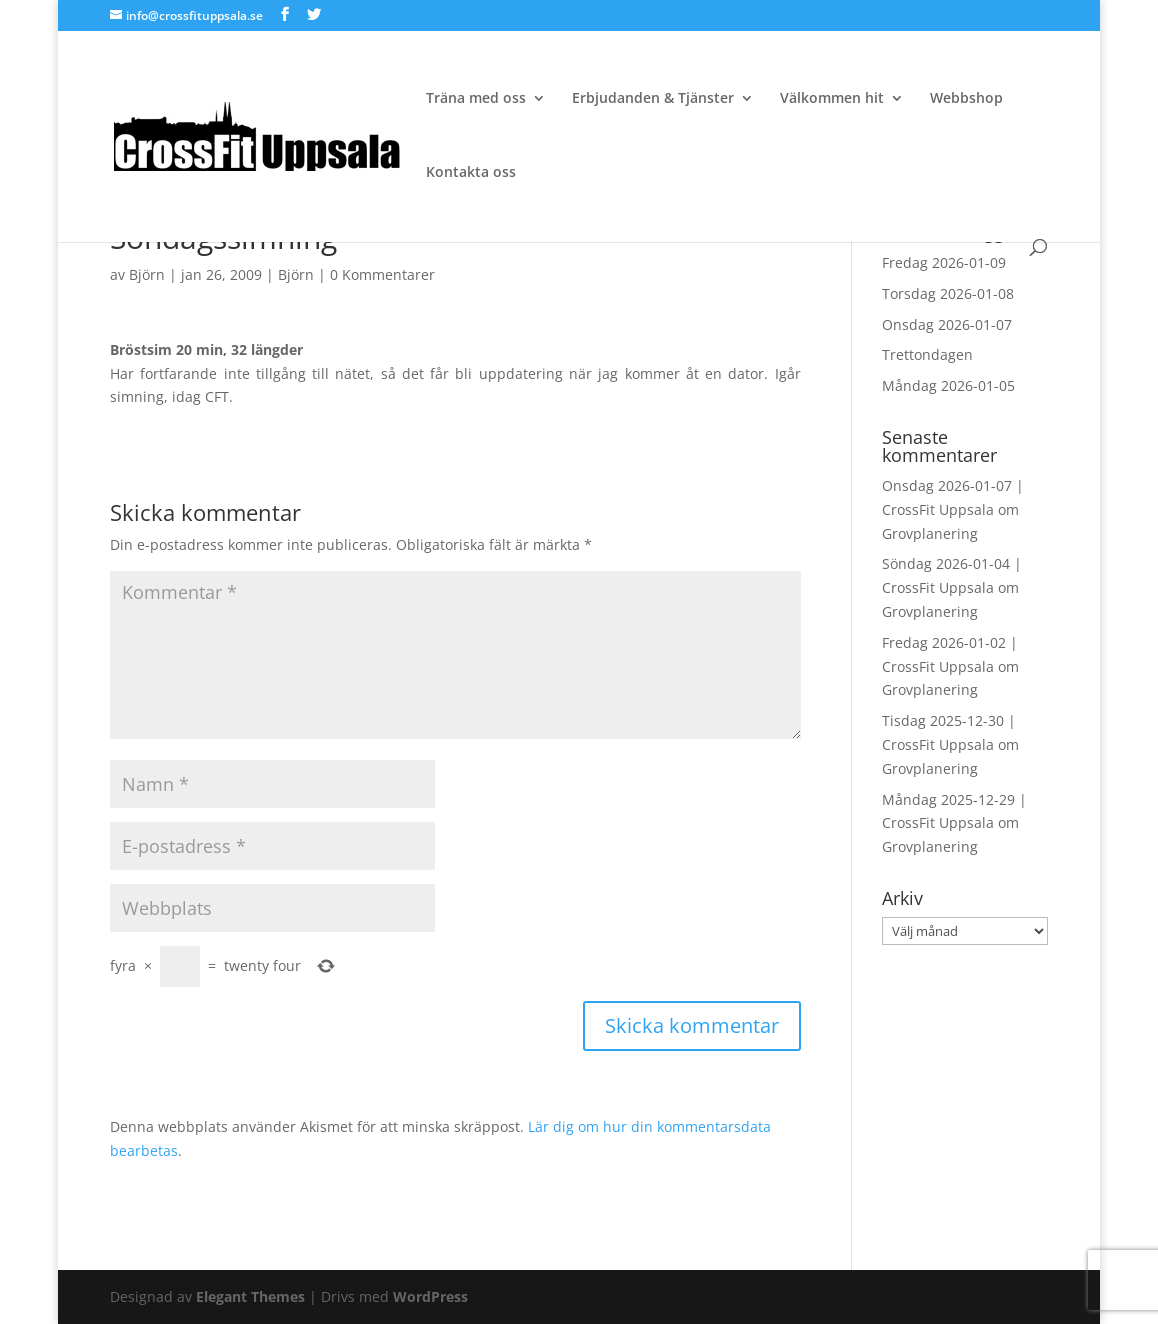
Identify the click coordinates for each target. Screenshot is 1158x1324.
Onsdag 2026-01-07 (947, 324)
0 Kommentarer (382, 274)
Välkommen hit (832, 99)
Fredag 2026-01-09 (944, 262)
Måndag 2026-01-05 (948, 385)
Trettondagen (927, 354)
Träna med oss (476, 99)
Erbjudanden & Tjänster (653, 99)
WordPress (430, 1296)
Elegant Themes (250, 1296)
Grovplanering (930, 533)
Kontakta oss (471, 173)
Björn (147, 274)
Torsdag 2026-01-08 (948, 293)
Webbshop (966, 99)
